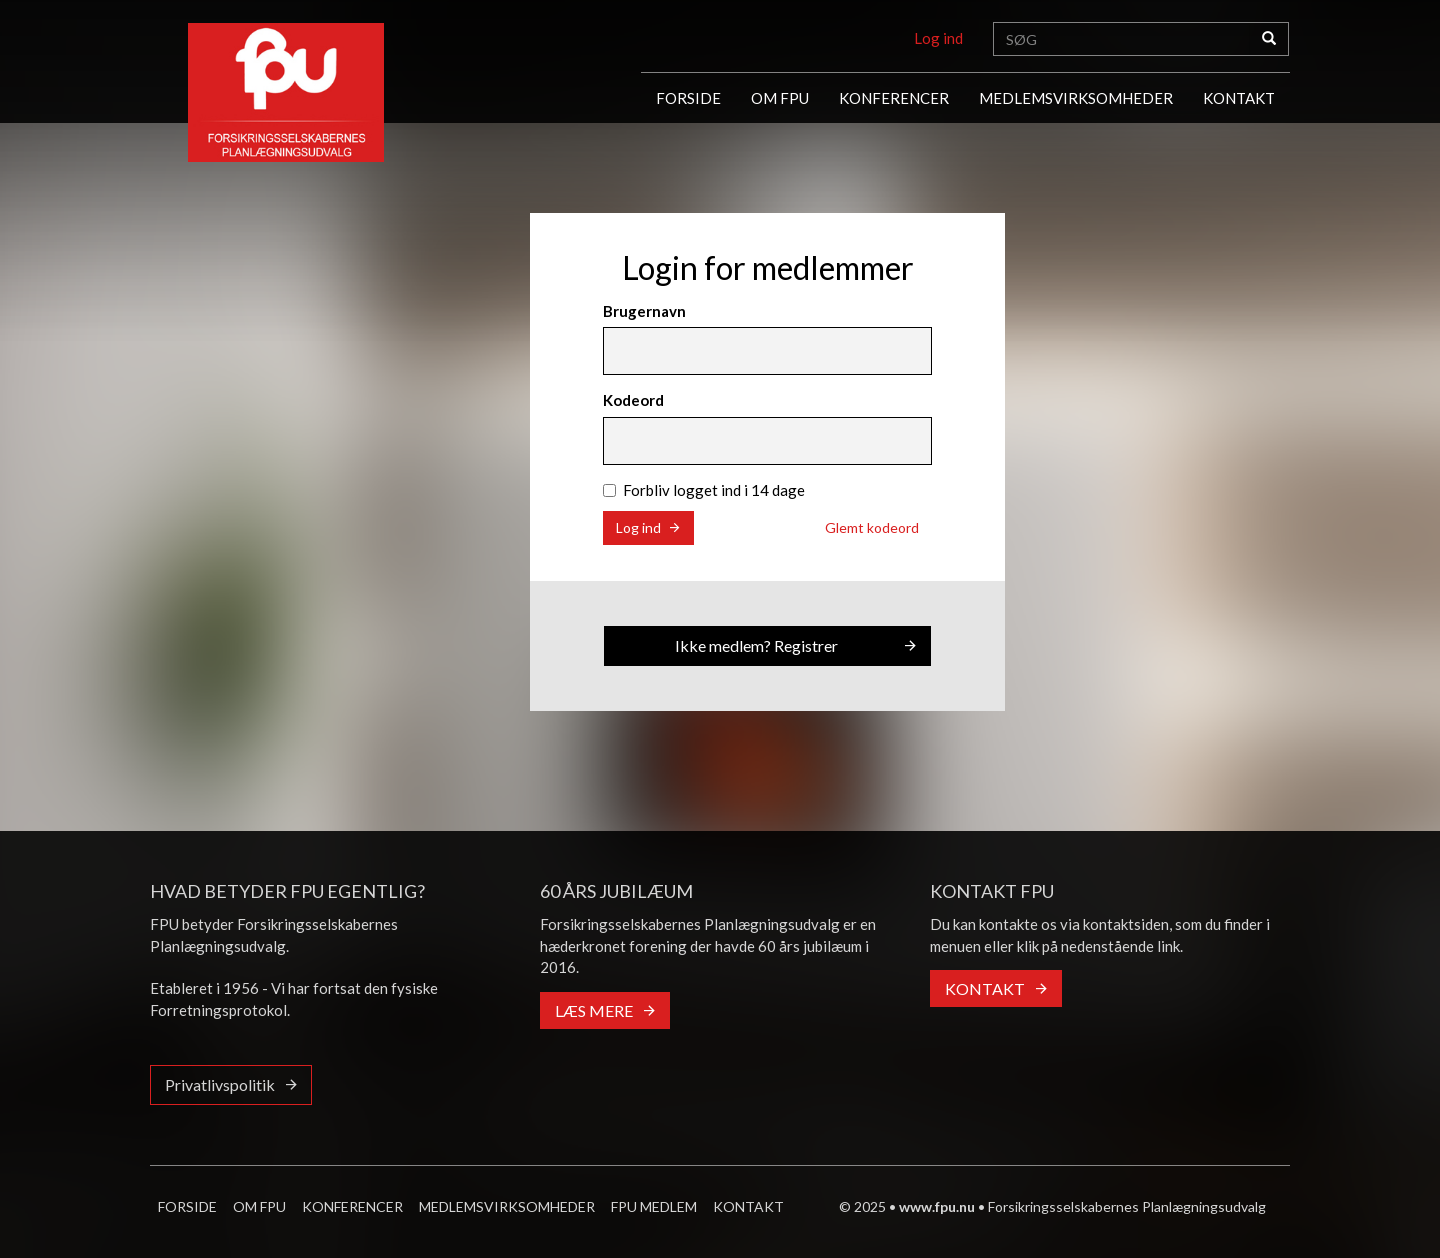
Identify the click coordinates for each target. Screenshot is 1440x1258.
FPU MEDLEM (654, 1206)
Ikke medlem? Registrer (756, 645)
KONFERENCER (894, 98)
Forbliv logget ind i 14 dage (704, 490)
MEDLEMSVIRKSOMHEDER (1076, 98)
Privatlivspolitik (220, 1084)
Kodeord (633, 400)
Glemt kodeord (872, 527)
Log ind (938, 38)
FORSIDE (688, 98)
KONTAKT (1239, 98)
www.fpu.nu (937, 1206)
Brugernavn (644, 311)
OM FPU (780, 98)
